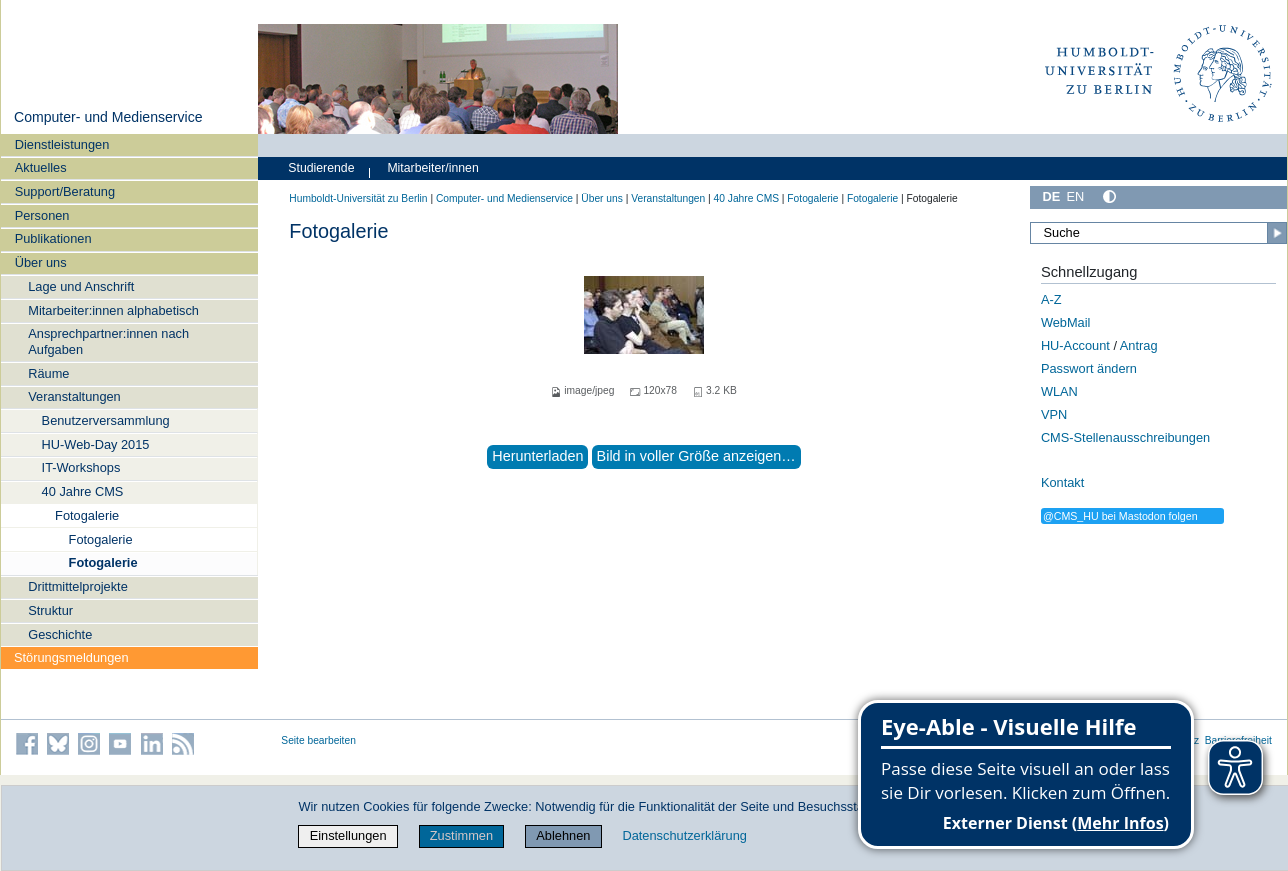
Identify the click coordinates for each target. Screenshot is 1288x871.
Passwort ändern (1089, 368)
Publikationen (53, 238)
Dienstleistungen (62, 144)
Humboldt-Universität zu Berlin (358, 198)
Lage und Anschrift (81, 286)
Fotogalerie (87, 515)
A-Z (1051, 299)
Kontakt (1062, 482)
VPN (1054, 414)
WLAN (1059, 391)
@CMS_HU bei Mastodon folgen (1120, 516)
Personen (42, 215)
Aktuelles (41, 167)
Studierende (321, 168)
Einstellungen (348, 835)
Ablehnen (563, 835)
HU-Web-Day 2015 (96, 444)
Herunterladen (537, 456)
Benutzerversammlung (106, 420)
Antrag (1139, 345)
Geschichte (60, 634)
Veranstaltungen (74, 396)
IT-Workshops (81, 467)
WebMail (1066, 322)
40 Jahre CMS (83, 491)
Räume (48, 373)
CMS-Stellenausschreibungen (1125, 437)
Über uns (41, 262)
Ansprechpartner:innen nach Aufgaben (108, 341)
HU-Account (1075, 345)
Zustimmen (461, 835)
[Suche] (1158, 233)
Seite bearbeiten (318, 740)
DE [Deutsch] (1051, 196)
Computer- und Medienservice (108, 117)
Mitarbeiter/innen (432, 168)
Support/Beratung (65, 191)
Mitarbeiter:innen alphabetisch (113, 310)
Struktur (50, 610)
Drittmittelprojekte (78, 586)
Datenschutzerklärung (684, 835)
